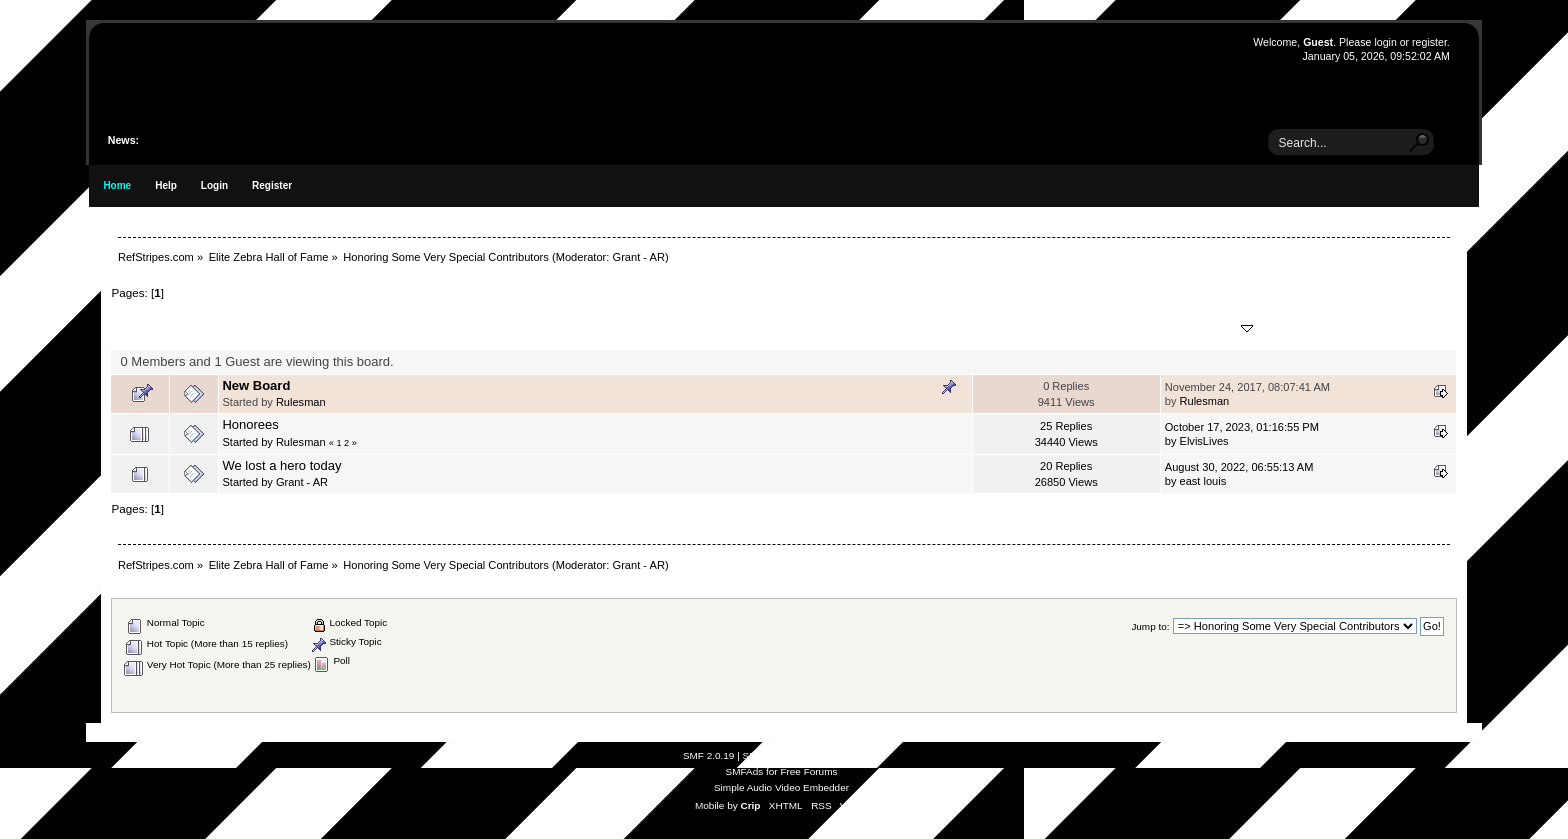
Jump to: (1150, 626)
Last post (1209, 328)
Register (272, 185)
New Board (256, 385)
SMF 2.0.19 (709, 755)
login (1385, 42)
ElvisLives (1204, 441)
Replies (1038, 328)
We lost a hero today (281, 465)
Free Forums (808, 771)
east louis (1203, 481)
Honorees (250, 424)
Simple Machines (842, 755)
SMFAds (745, 771)
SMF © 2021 (771, 755)
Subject (253, 328)
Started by (333, 328)
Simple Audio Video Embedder (781, 787)
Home (117, 185)
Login (214, 185)
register (1429, 42)
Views (1101, 328)
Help (166, 185)
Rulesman (301, 402)
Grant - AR (638, 257)
